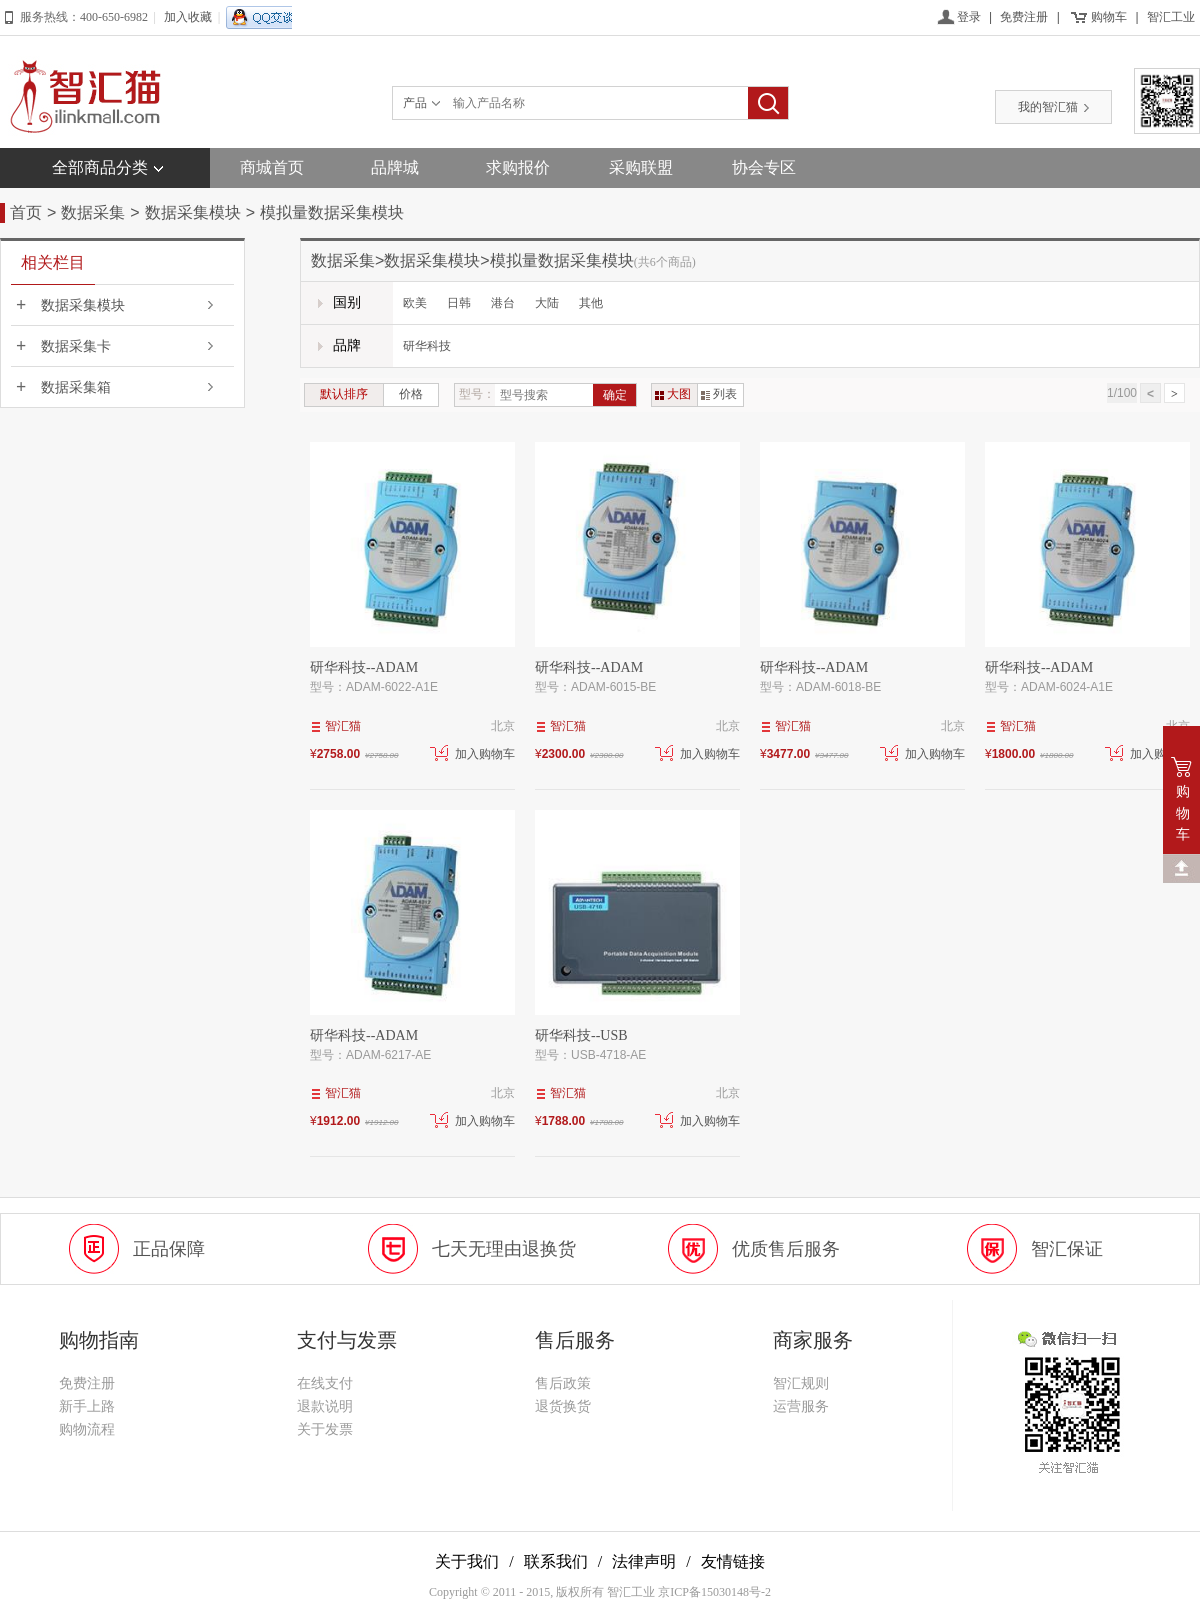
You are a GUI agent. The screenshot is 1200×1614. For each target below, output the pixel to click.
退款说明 (325, 1406)
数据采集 (93, 212)
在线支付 (325, 1383)
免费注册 (1024, 17)
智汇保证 (1067, 1249)
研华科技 (427, 346)
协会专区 (764, 167)
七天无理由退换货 (504, 1249)
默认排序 (344, 394)
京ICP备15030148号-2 (714, 1592)
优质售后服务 (786, 1249)
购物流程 (87, 1429)
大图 (673, 394)
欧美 (415, 303)
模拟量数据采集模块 (332, 212)
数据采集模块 (193, 212)
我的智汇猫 (1054, 107)
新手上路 (87, 1406)
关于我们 (467, 1561)
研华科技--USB (581, 1035)
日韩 (459, 303)
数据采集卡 (76, 346)
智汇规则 (801, 1383)
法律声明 (644, 1561)
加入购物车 (472, 754)
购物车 (1109, 17)
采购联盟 (641, 167)
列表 (719, 394)
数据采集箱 (76, 387)
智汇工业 (1171, 17)
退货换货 (563, 1406)
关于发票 (325, 1429)
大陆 (547, 303)
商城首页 (272, 167)
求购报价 (518, 167)
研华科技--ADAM (364, 667)
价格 (411, 394)
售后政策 (563, 1383)
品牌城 (395, 167)
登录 (969, 17)
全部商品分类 (100, 167)
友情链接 (733, 1561)
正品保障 (169, 1249)
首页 (26, 212)
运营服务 (801, 1406)
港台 (503, 303)
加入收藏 (188, 17)
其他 (591, 303)
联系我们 (556, 1561)
